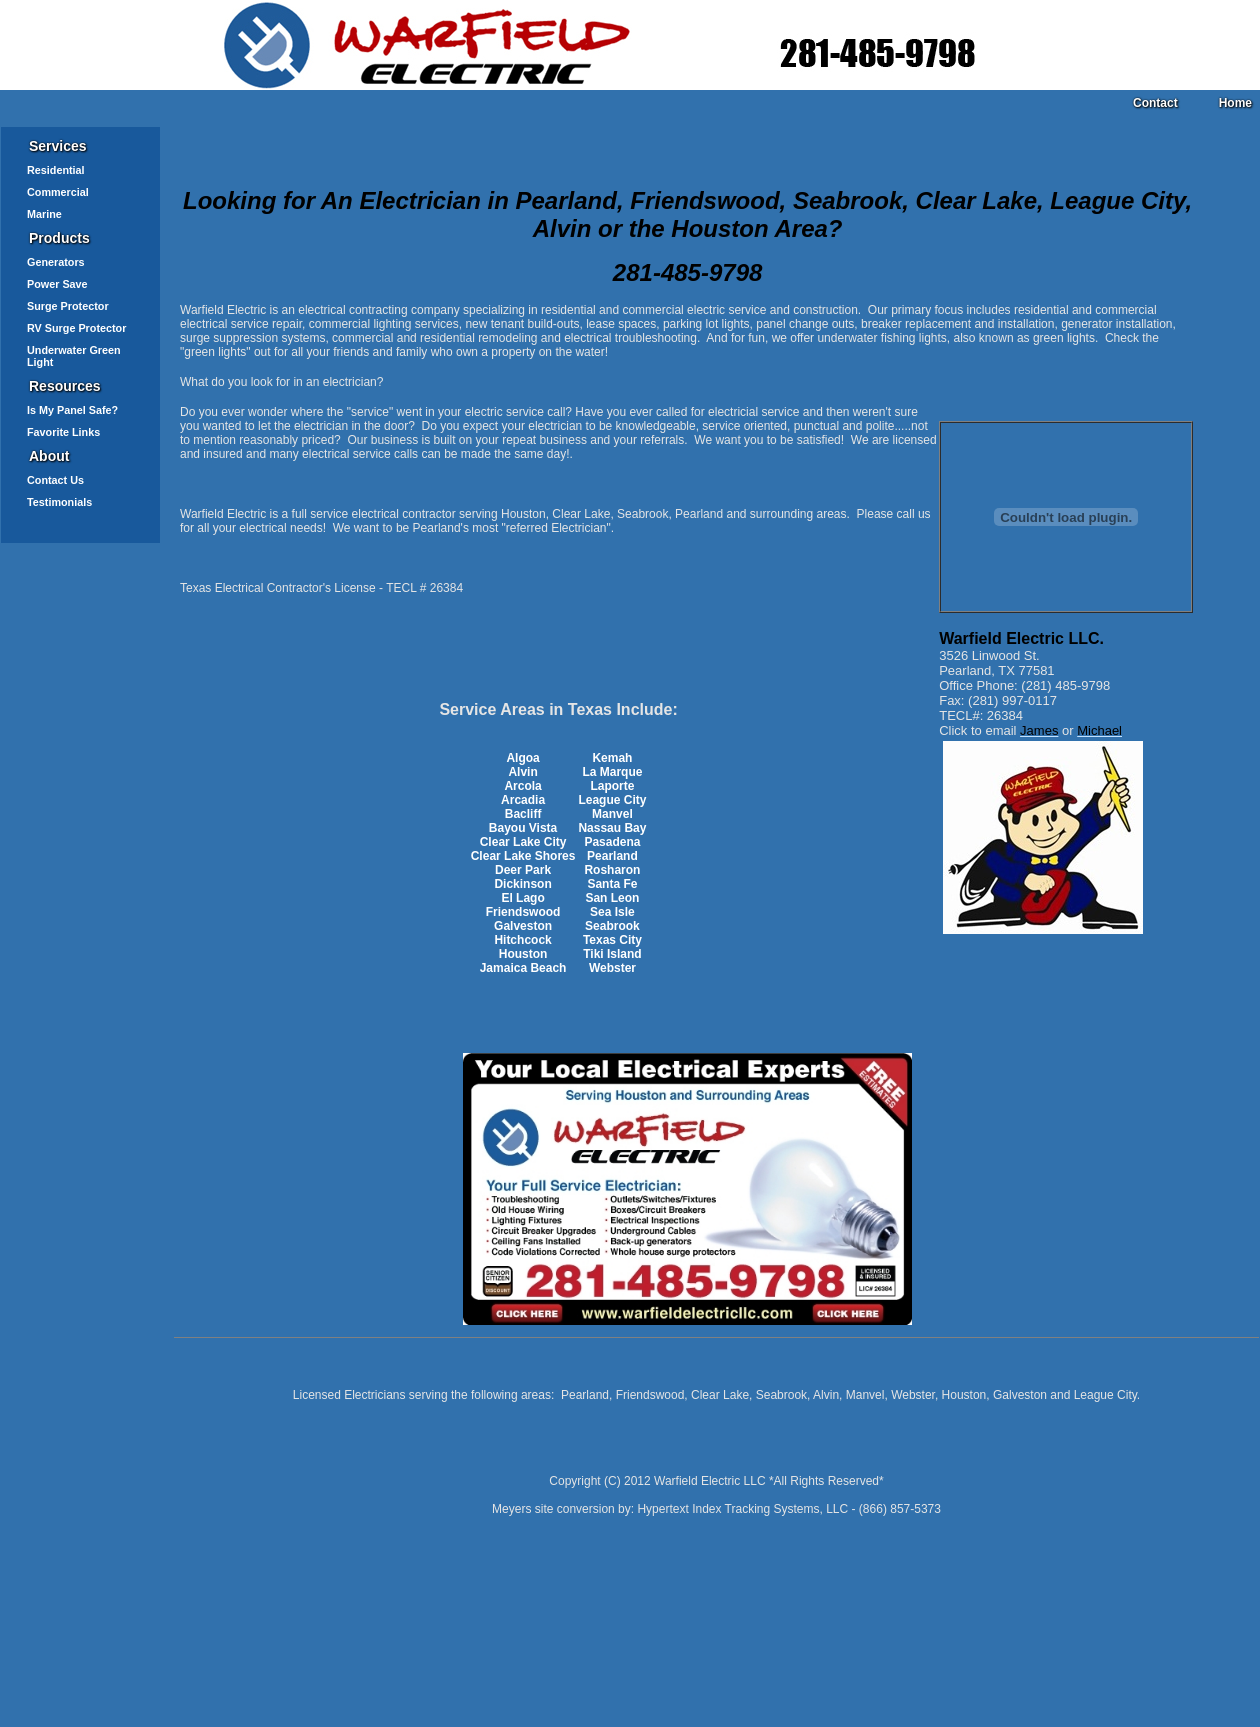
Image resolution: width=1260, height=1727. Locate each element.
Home (1235, 103)
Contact (1155, 103)
